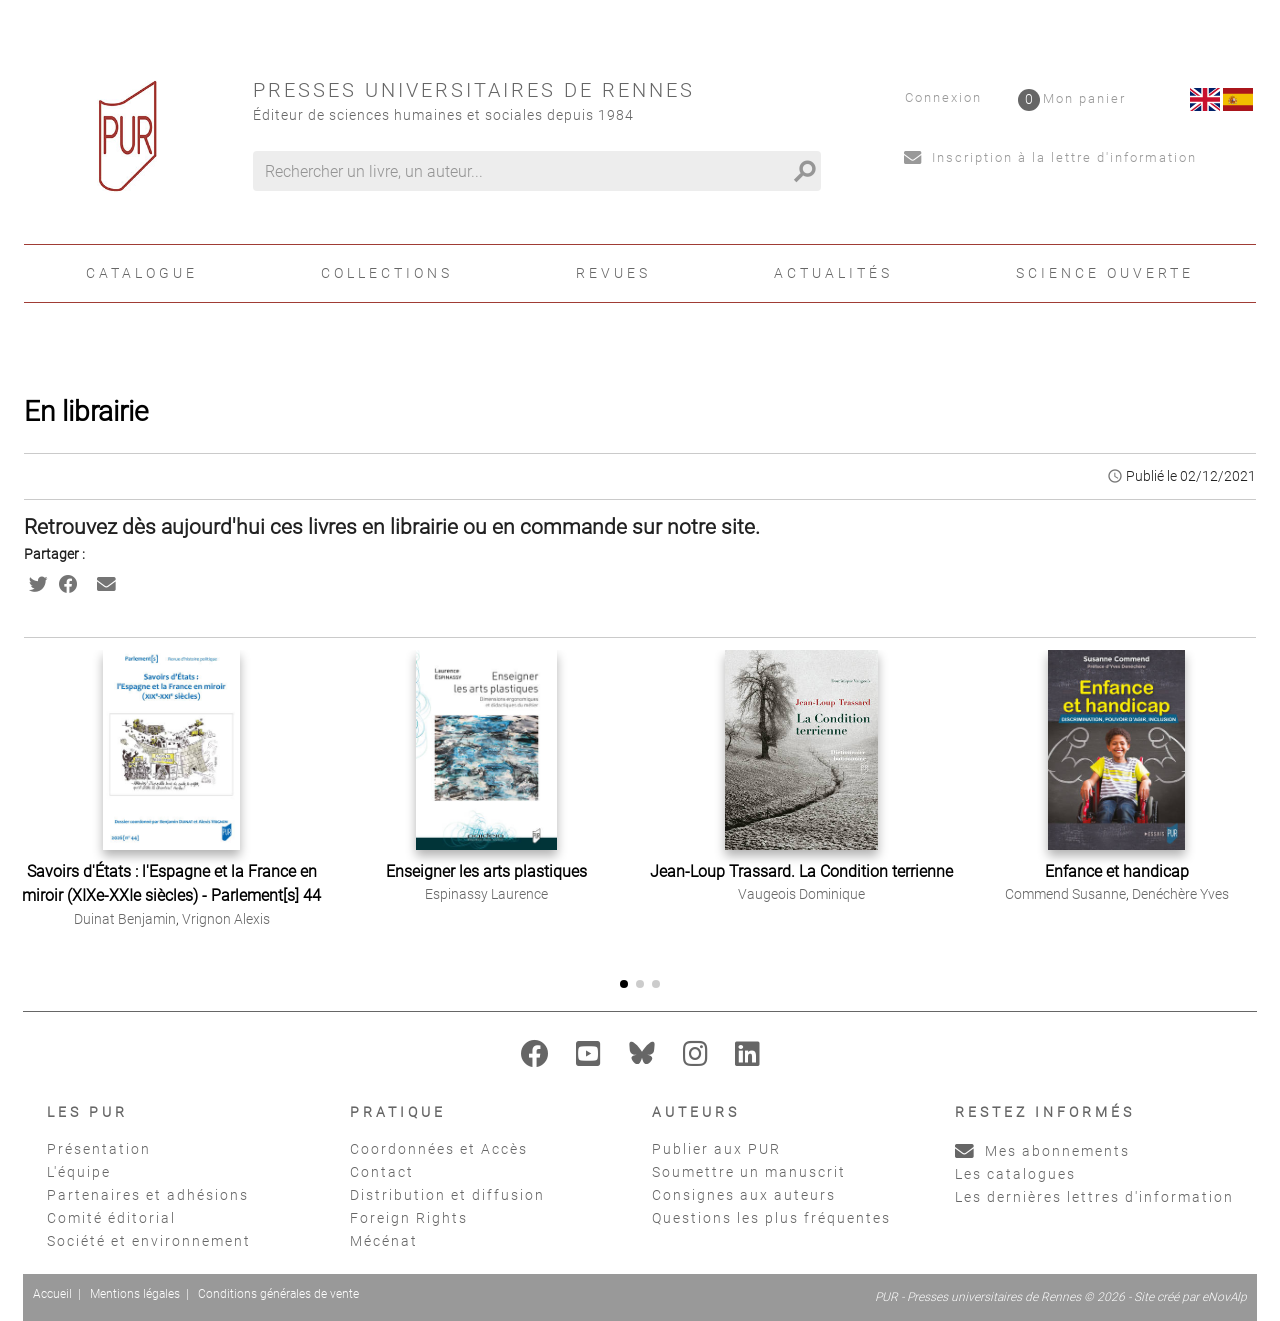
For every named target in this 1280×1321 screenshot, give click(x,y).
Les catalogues (1015, 1174)
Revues (613, 273)
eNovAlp (1224, 1297)
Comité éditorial (111, 1218)
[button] (1246, 800)
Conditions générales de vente (278, 1294)
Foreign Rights (409, 1218)
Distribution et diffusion (447, 1195)
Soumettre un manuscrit (749, 1172)
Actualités (833, 273)
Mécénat (384, 1241)
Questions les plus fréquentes (771, 1218)
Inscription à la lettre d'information (1050, 157)
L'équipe (79, 1172)
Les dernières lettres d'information (1094, 1197)
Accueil (52, 1294)
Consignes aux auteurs (744, 1195)
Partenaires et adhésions (148, 1195)
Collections (387, 273)
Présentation (99, 1149)
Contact (382, 1172)
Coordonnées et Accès (439, 1149)
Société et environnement (149, 1241)
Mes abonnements (1042, 1151)
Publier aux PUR (716, 1149)
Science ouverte (1105, 273)
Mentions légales (135, 1294)
